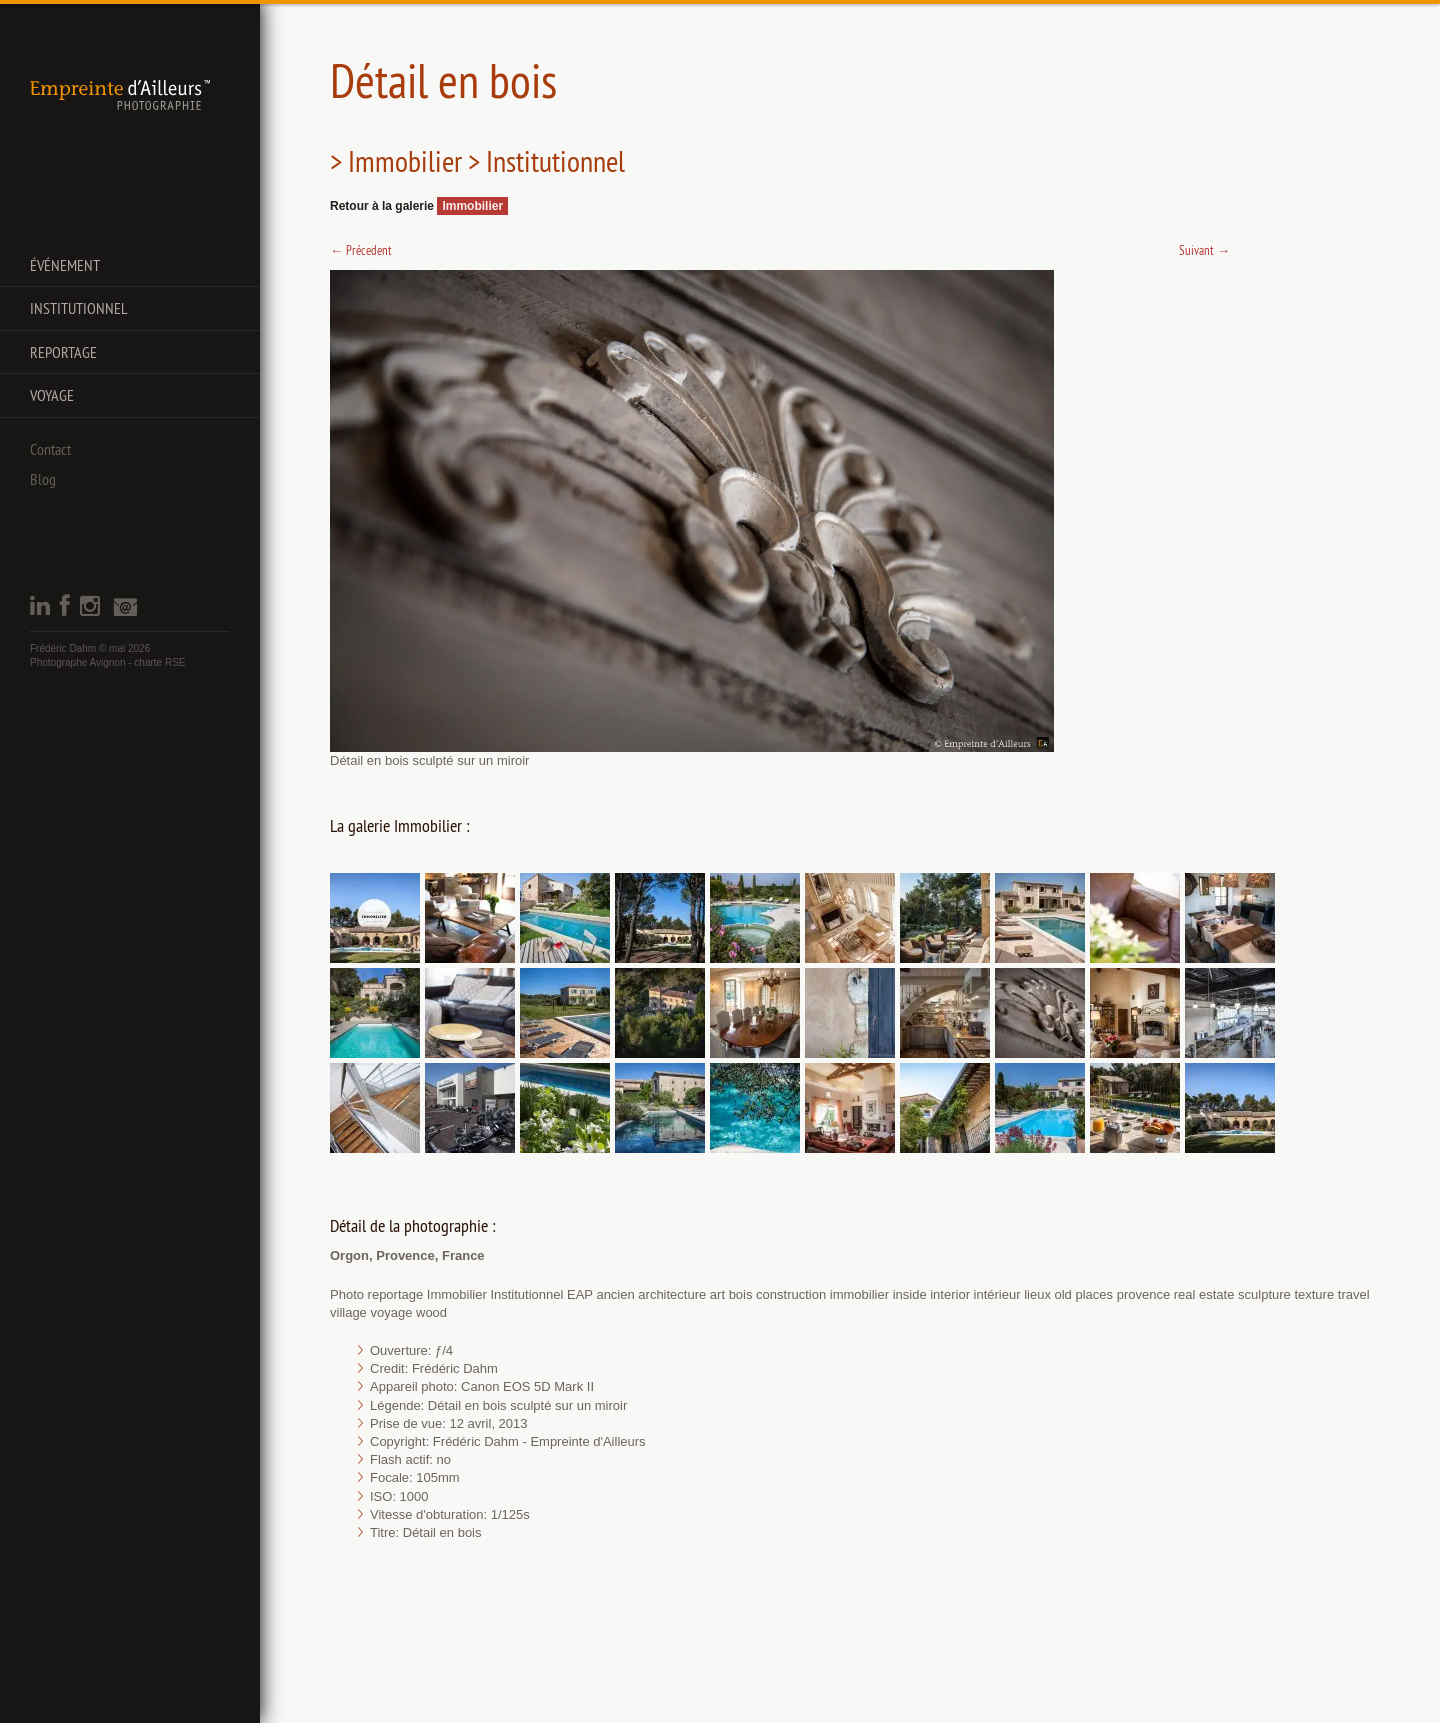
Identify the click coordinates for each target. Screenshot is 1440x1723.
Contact (50, 449)
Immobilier (472, 206)
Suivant (1204, 250)
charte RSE (159, 662)
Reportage (63, 352)
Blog (43, 479)
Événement (65, 265)
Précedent (361, 250)
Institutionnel (79, 308)
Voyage (52, 395)
